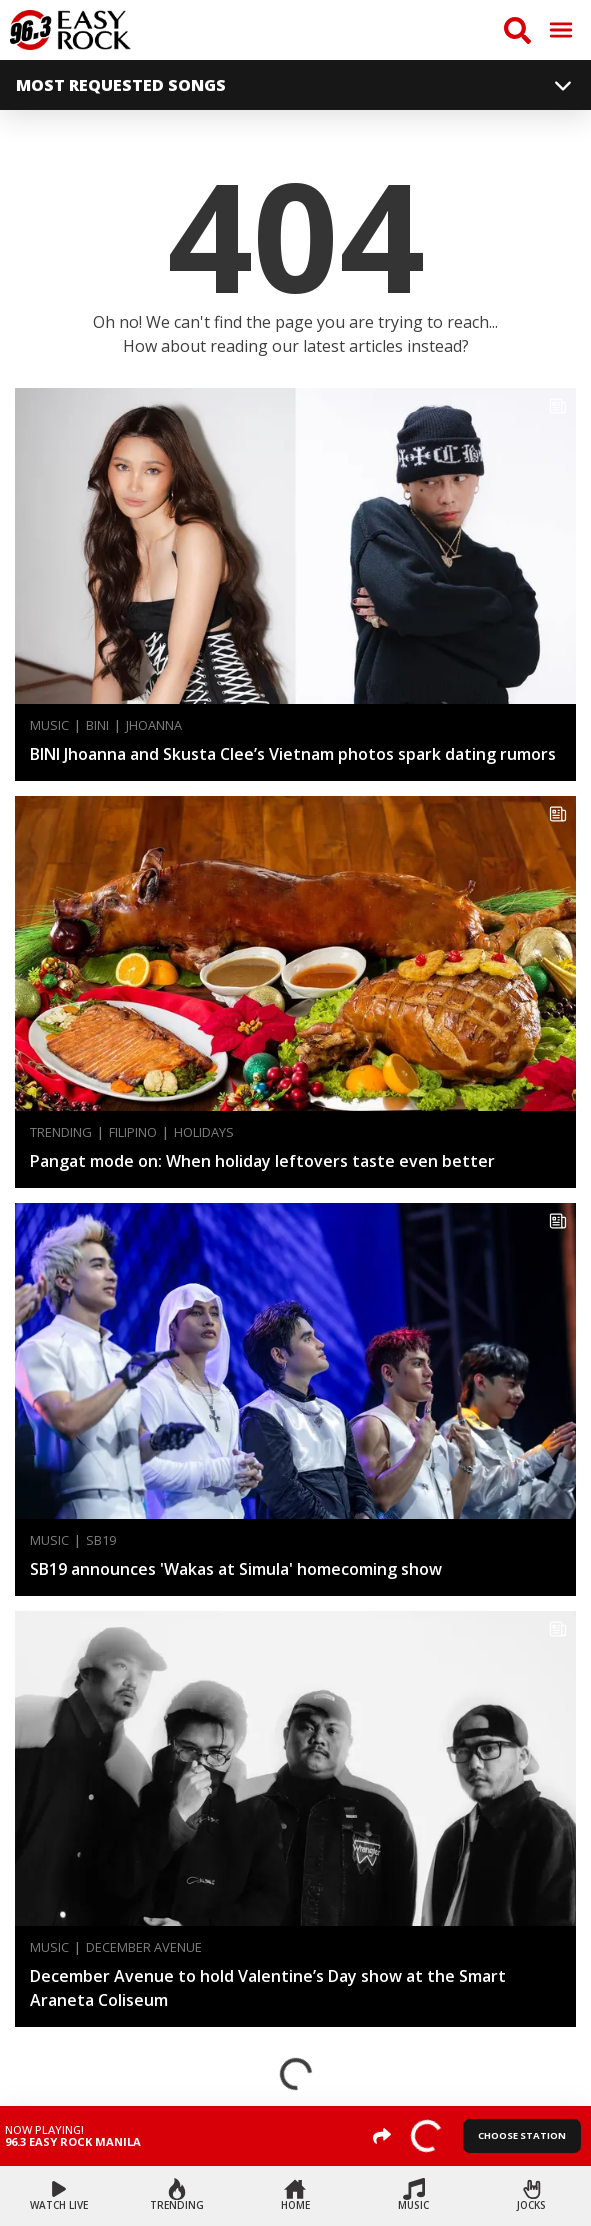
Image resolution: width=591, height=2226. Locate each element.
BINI (97, 725)
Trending (61, 1132)
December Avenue (144, 1947)
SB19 (101, 1540)
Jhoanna (154, 725)
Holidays (204, 1132)
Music (49, 725)
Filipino (133, 1132)
